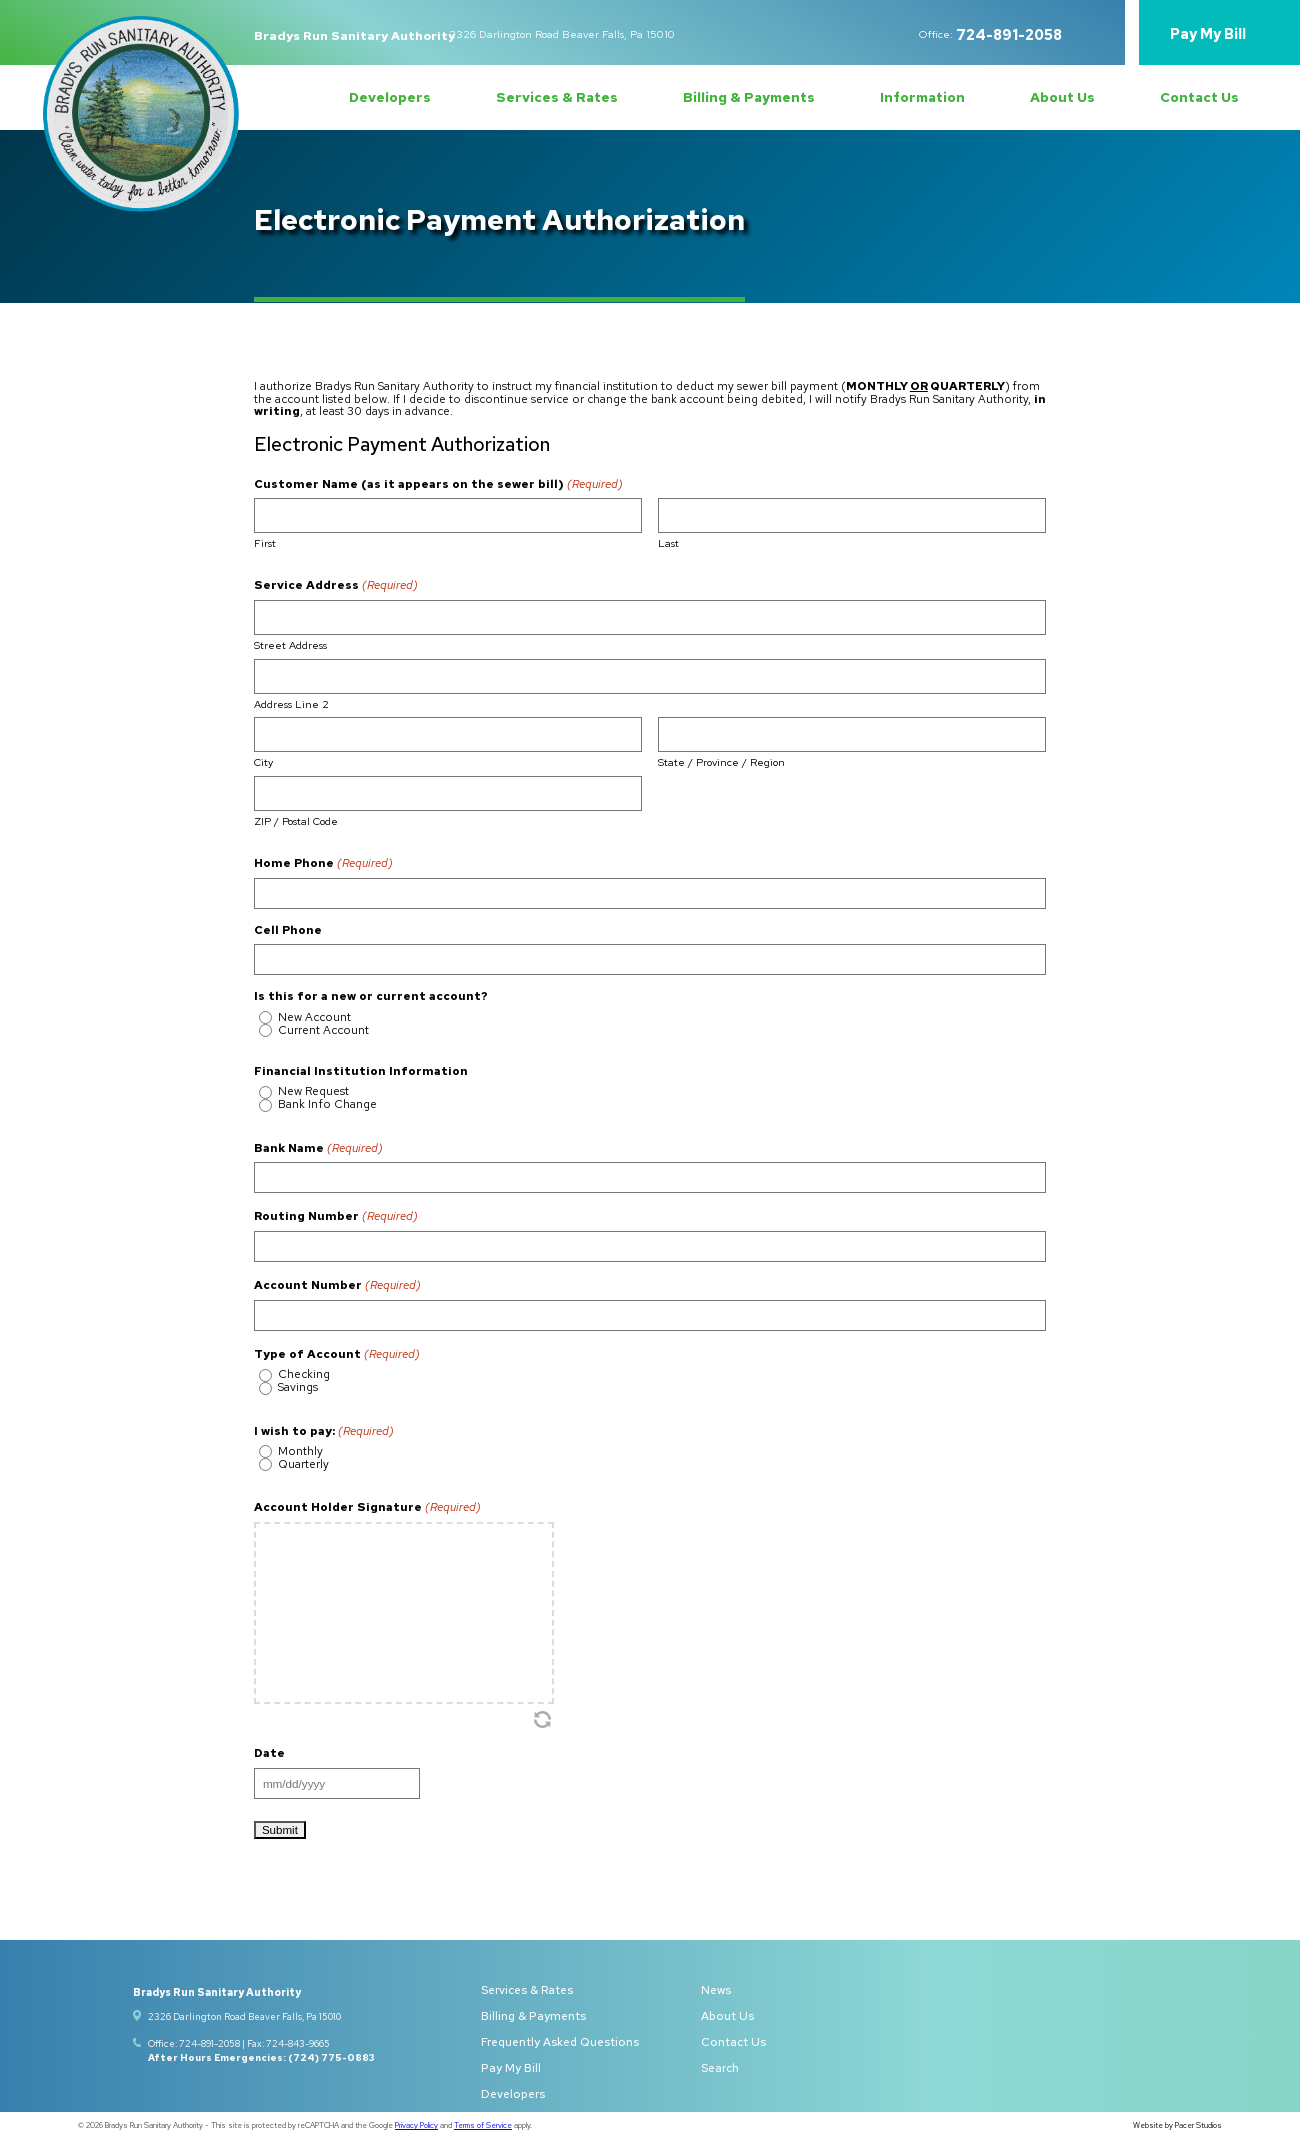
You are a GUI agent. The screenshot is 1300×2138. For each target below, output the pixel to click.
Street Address (290, 644)
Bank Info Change (327, 1105)
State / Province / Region (721, 761)
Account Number (337, 1285)
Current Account (323, 1031)
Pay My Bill (1208, 35)
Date (269, 1754)
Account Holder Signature (367, 1507)
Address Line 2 (291, 703)
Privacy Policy (416, 2125)
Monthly (300, 1452)
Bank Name (318, 1148)
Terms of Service (483, 2125)
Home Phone (323, 863)
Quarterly (303, 1465)
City (263, 761)
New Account (314, 1018)
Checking (304, 1375)
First (265, 542)
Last (668, 542)
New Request (313, 1092)
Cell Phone (288, 931)
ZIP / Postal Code (296, 820)
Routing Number (336, 1216)
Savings (298, 1388)
